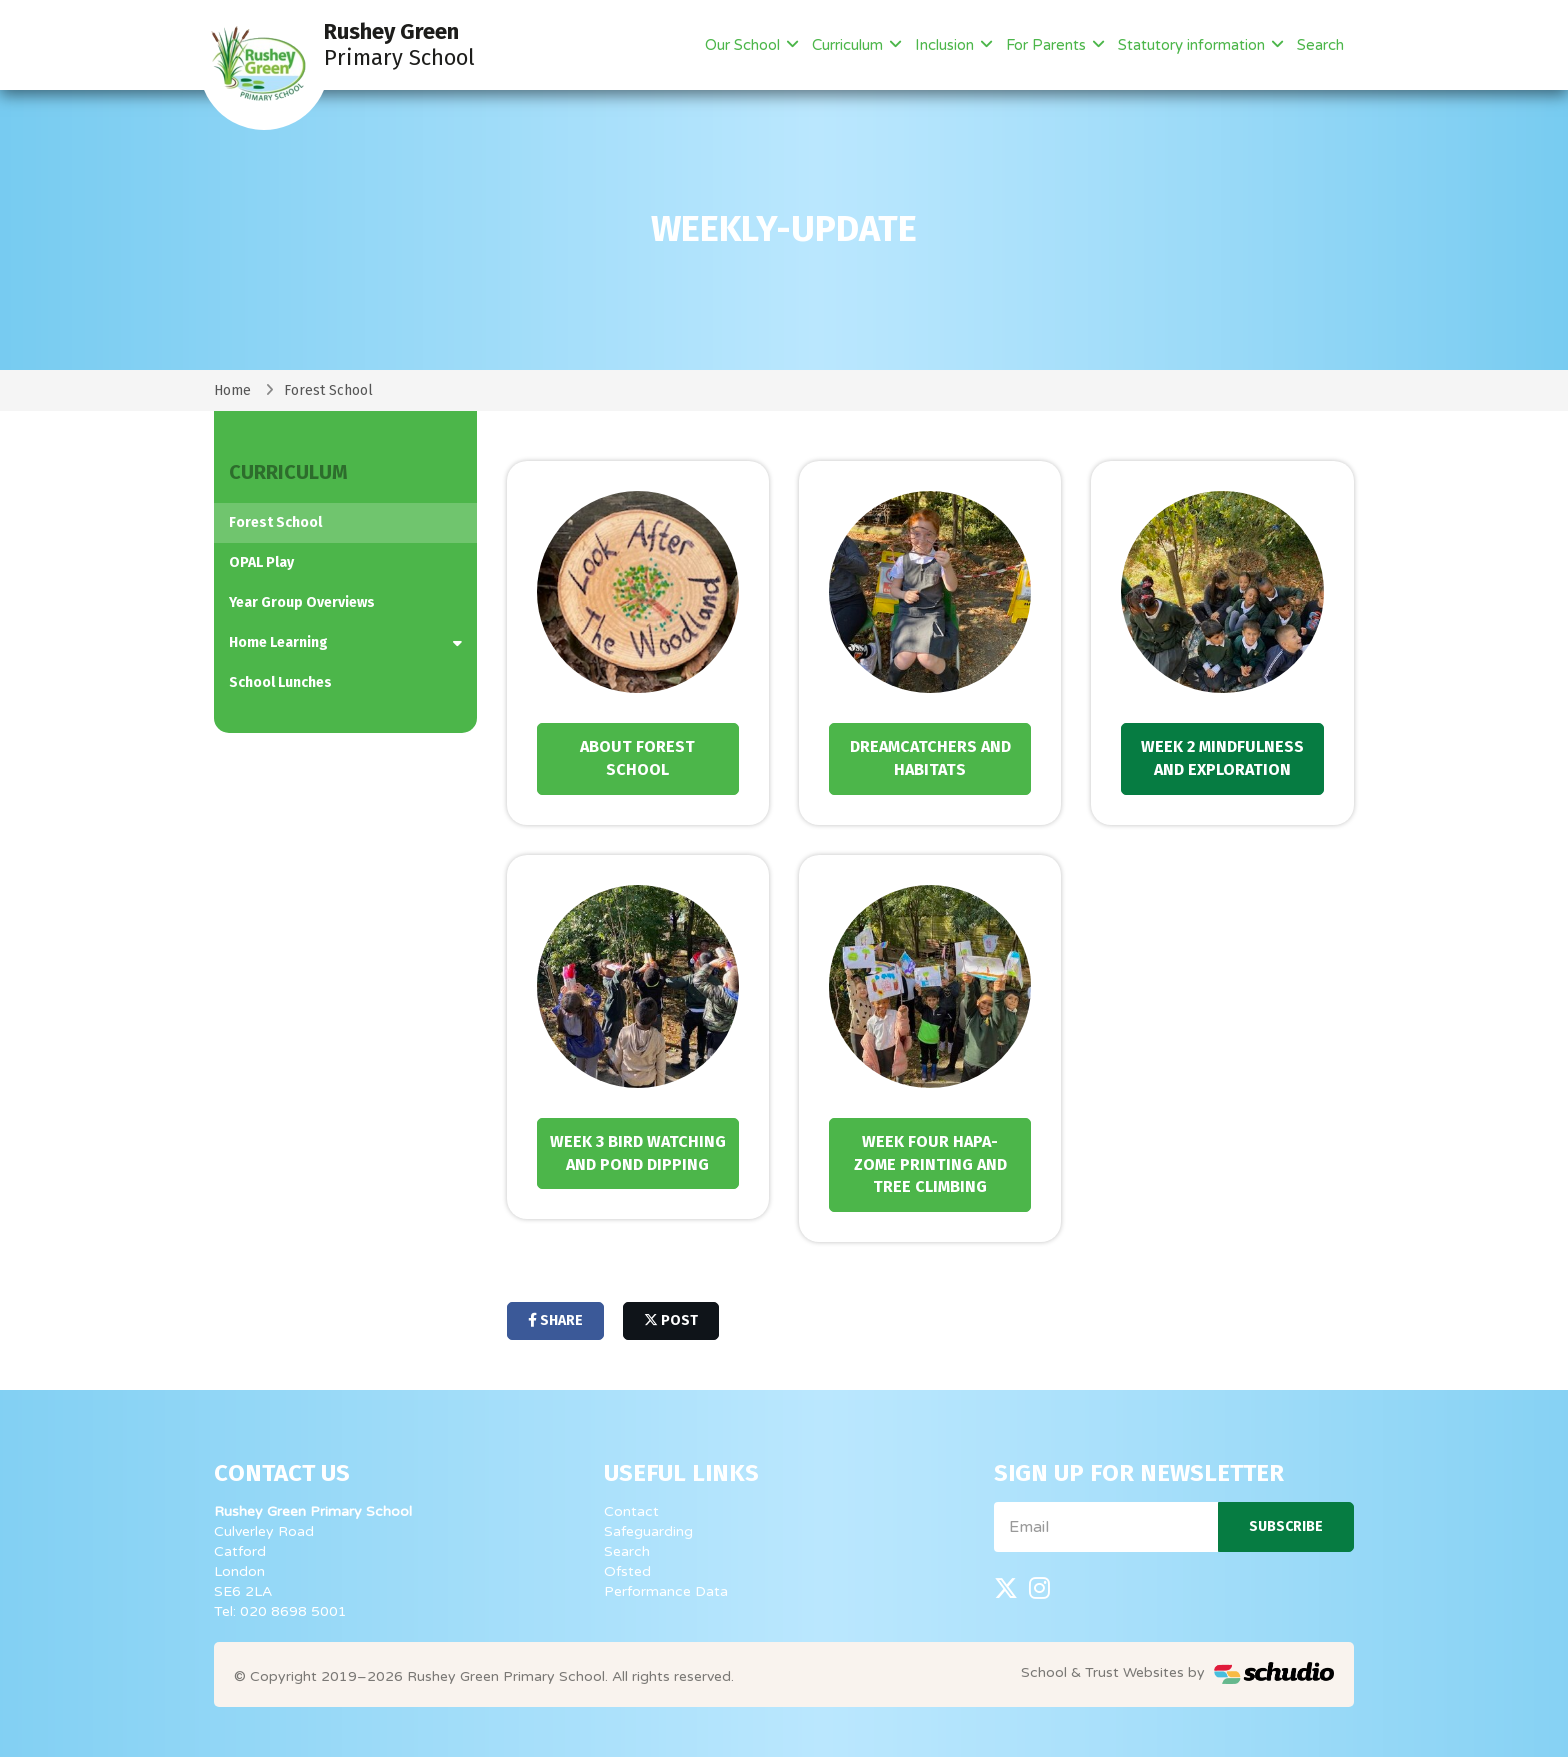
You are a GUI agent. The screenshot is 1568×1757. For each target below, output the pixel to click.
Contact (631, 1511)
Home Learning (278, 642)
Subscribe (1286, 1526)
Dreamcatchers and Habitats (930, 758)
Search (1320, 45)
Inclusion (946, 45)
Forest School (328, 390)
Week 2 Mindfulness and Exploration (1222, 758)
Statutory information (1193, 45)
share (555, 1320)
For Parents (1048, 45)
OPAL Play (261, 562)
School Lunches (280, 682)
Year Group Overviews (302, 602)
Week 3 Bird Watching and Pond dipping (638, 1153)
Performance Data (666, 1591)
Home (232, 390)
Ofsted (627, 1571)
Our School (744, 45)
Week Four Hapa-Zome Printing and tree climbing (930, 1164)
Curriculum (849, 45)
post (671, 1320)
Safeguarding (648, 1531)
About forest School (637, 758)
